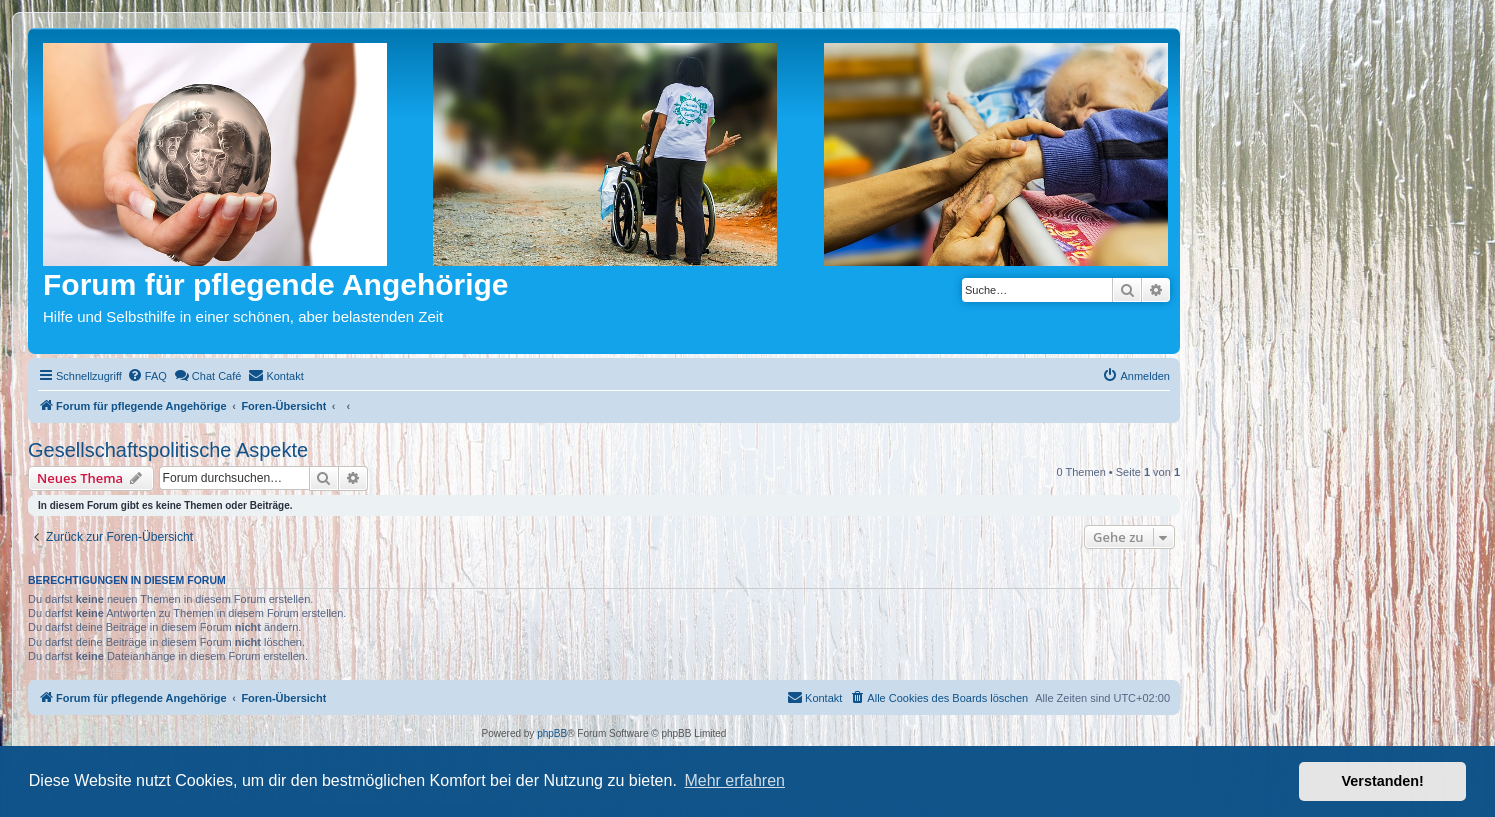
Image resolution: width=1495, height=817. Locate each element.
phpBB (552, 733)
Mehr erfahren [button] (734, 780)
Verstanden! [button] (1383, 781)
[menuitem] (147, 376)
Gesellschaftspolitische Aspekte (168, 450)
